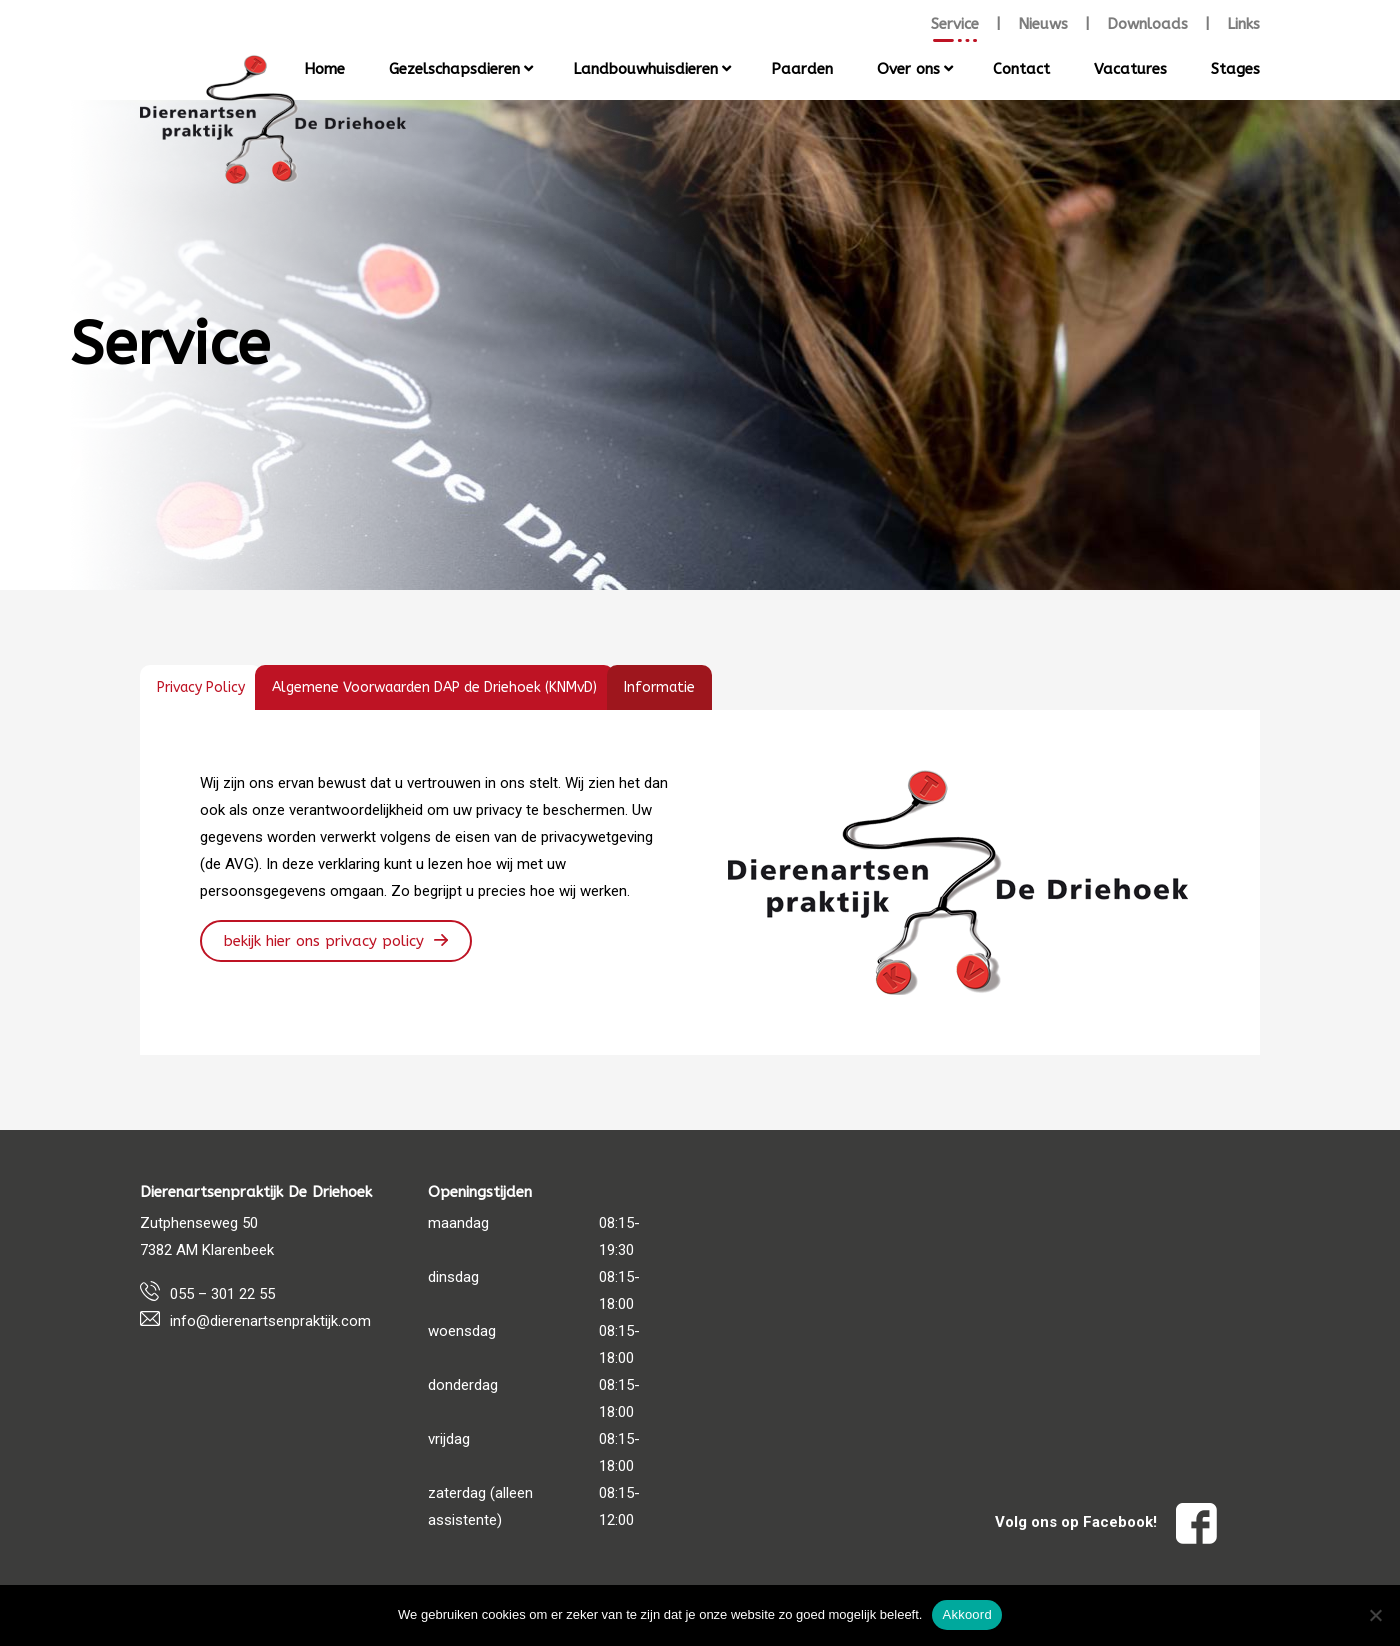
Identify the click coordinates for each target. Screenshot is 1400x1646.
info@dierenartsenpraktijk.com (270, 1321)
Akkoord (966, 1614)
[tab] (201, 687)
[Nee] (1375, 1615)
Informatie (659, 687)
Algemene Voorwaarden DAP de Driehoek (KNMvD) (434, 687)
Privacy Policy (201, 687)
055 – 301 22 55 (222, 1294)
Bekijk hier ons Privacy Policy (324, 941)
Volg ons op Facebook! (1106, 1522)
